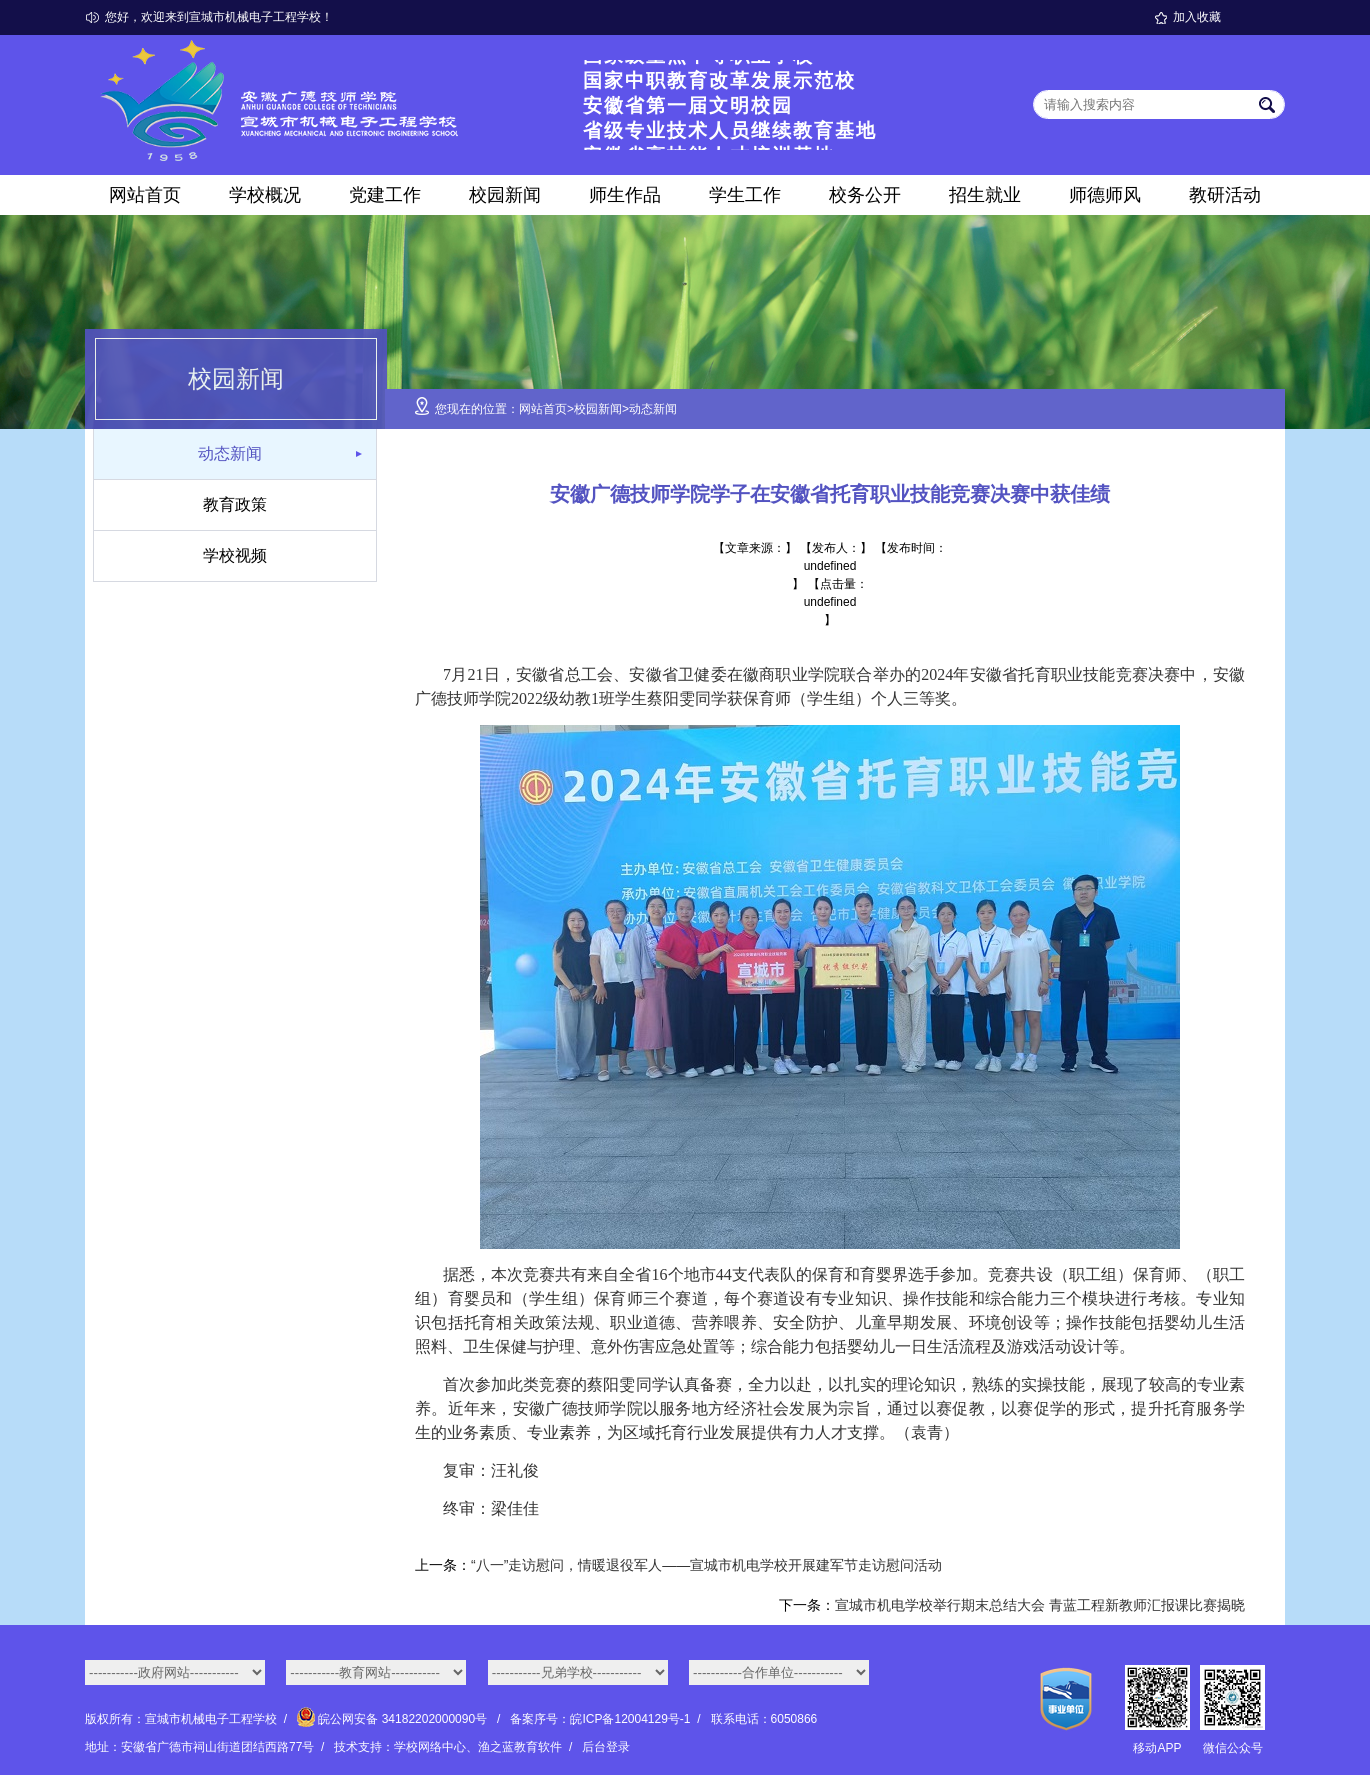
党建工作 (385, 195)
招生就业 (985, 195)
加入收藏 (1197, 17)
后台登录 (606, 1747)
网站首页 (145, 195)
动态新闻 (230, 453)
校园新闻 (505, 195)
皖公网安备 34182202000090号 (393, 1719)
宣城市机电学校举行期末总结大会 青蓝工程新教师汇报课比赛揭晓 (1040, 1605)
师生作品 (625, 195)
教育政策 (235, 504)
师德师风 (1105, 195)
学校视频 (235, 555)
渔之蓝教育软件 (520, 1747)
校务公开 (865, 195)
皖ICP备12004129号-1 (630, 1719)
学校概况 (265, 195)
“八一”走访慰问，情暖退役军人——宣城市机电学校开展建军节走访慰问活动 (706, 1565)
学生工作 (745, 195)
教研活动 (1225, 195)
